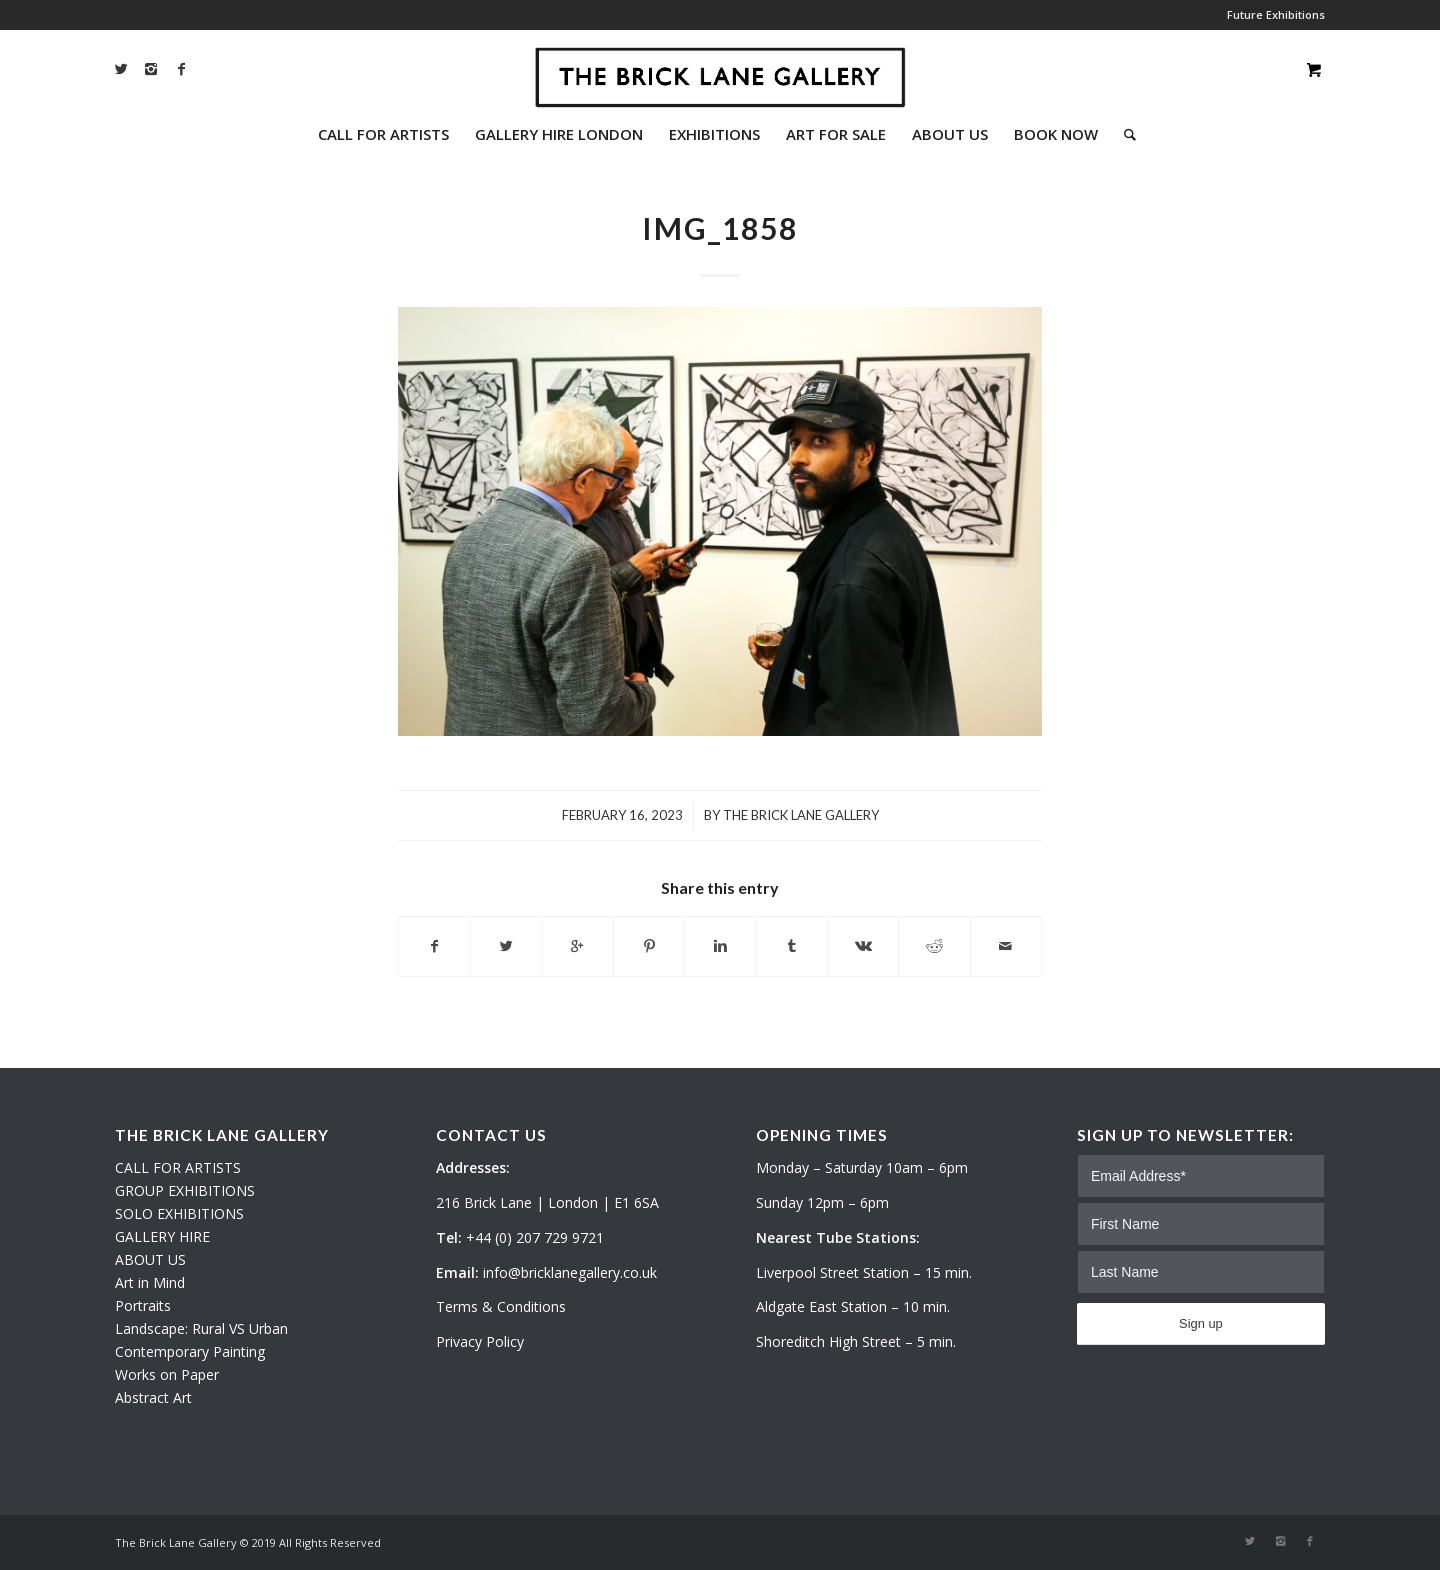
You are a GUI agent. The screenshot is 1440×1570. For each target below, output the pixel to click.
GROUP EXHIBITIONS (185, 1190)
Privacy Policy (480, 1341)
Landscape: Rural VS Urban (201, 1328)
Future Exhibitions (1276, 14)
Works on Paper (167, 1374)
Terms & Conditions (501, 1306)
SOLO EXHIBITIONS (179, 1213)
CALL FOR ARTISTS (178, 1167)
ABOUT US (150, 1259)
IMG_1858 (720, 228)
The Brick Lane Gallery (801, 815)
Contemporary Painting (190, 1351)
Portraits (143, 1305)
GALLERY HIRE (162, 1236)
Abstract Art (153, 1397)
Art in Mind (150, 1282)
